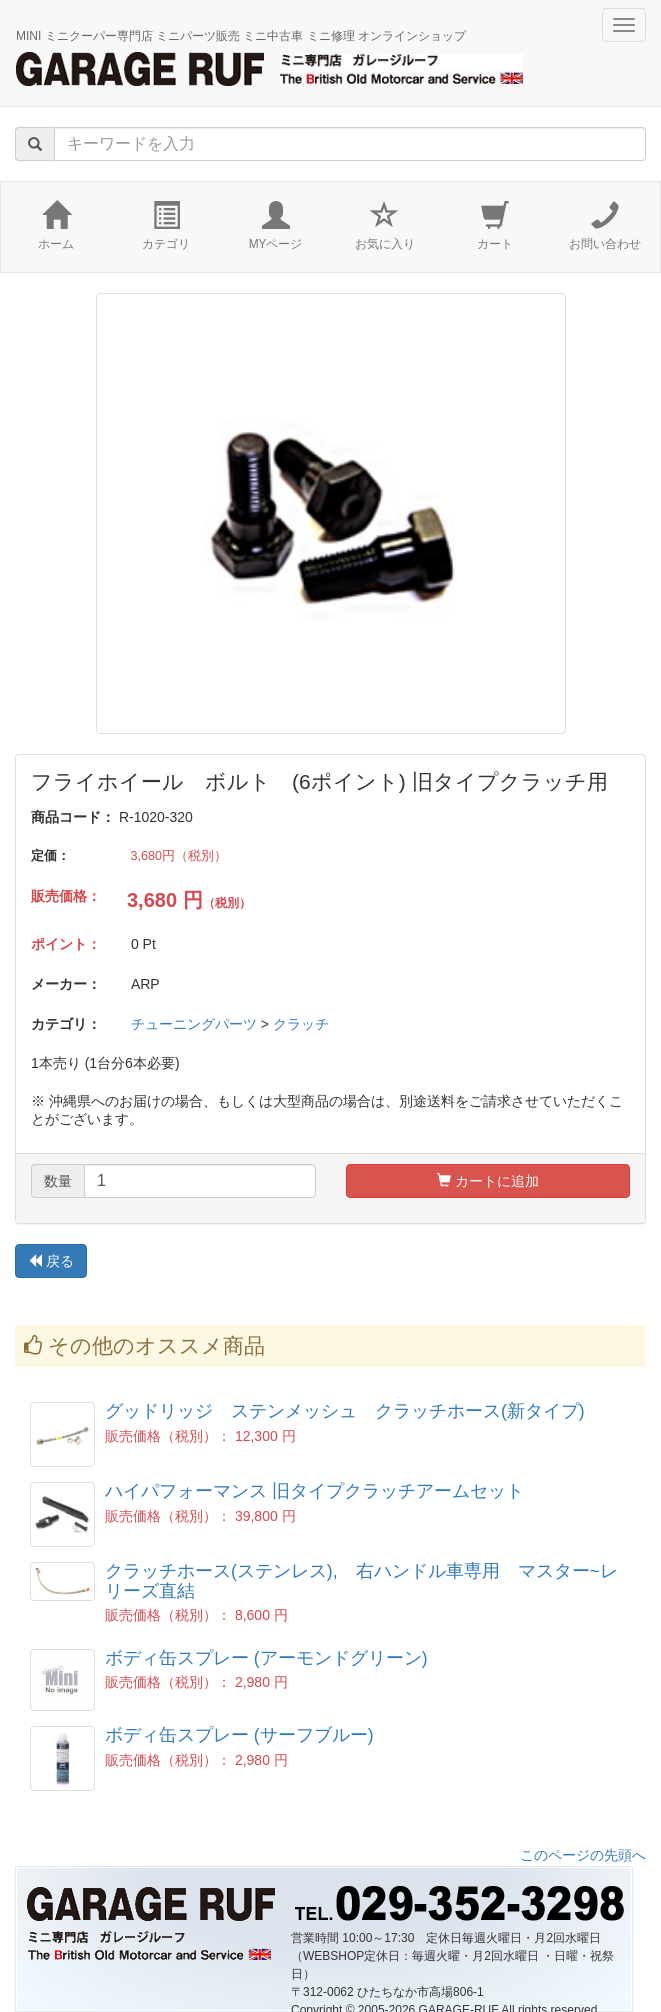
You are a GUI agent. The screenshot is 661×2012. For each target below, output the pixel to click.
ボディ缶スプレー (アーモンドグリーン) (266, 1658)
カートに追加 (488, 1181)
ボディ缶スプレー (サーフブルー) (239, 1735)
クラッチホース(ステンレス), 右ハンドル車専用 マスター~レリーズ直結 (361, 1580)
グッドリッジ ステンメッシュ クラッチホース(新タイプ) (345, 1411)
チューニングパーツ (194, 1024)
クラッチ (301, 1024)
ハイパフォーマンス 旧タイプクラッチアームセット (314, 1491)
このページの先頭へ (583, 1855)
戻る (51, 1261)
